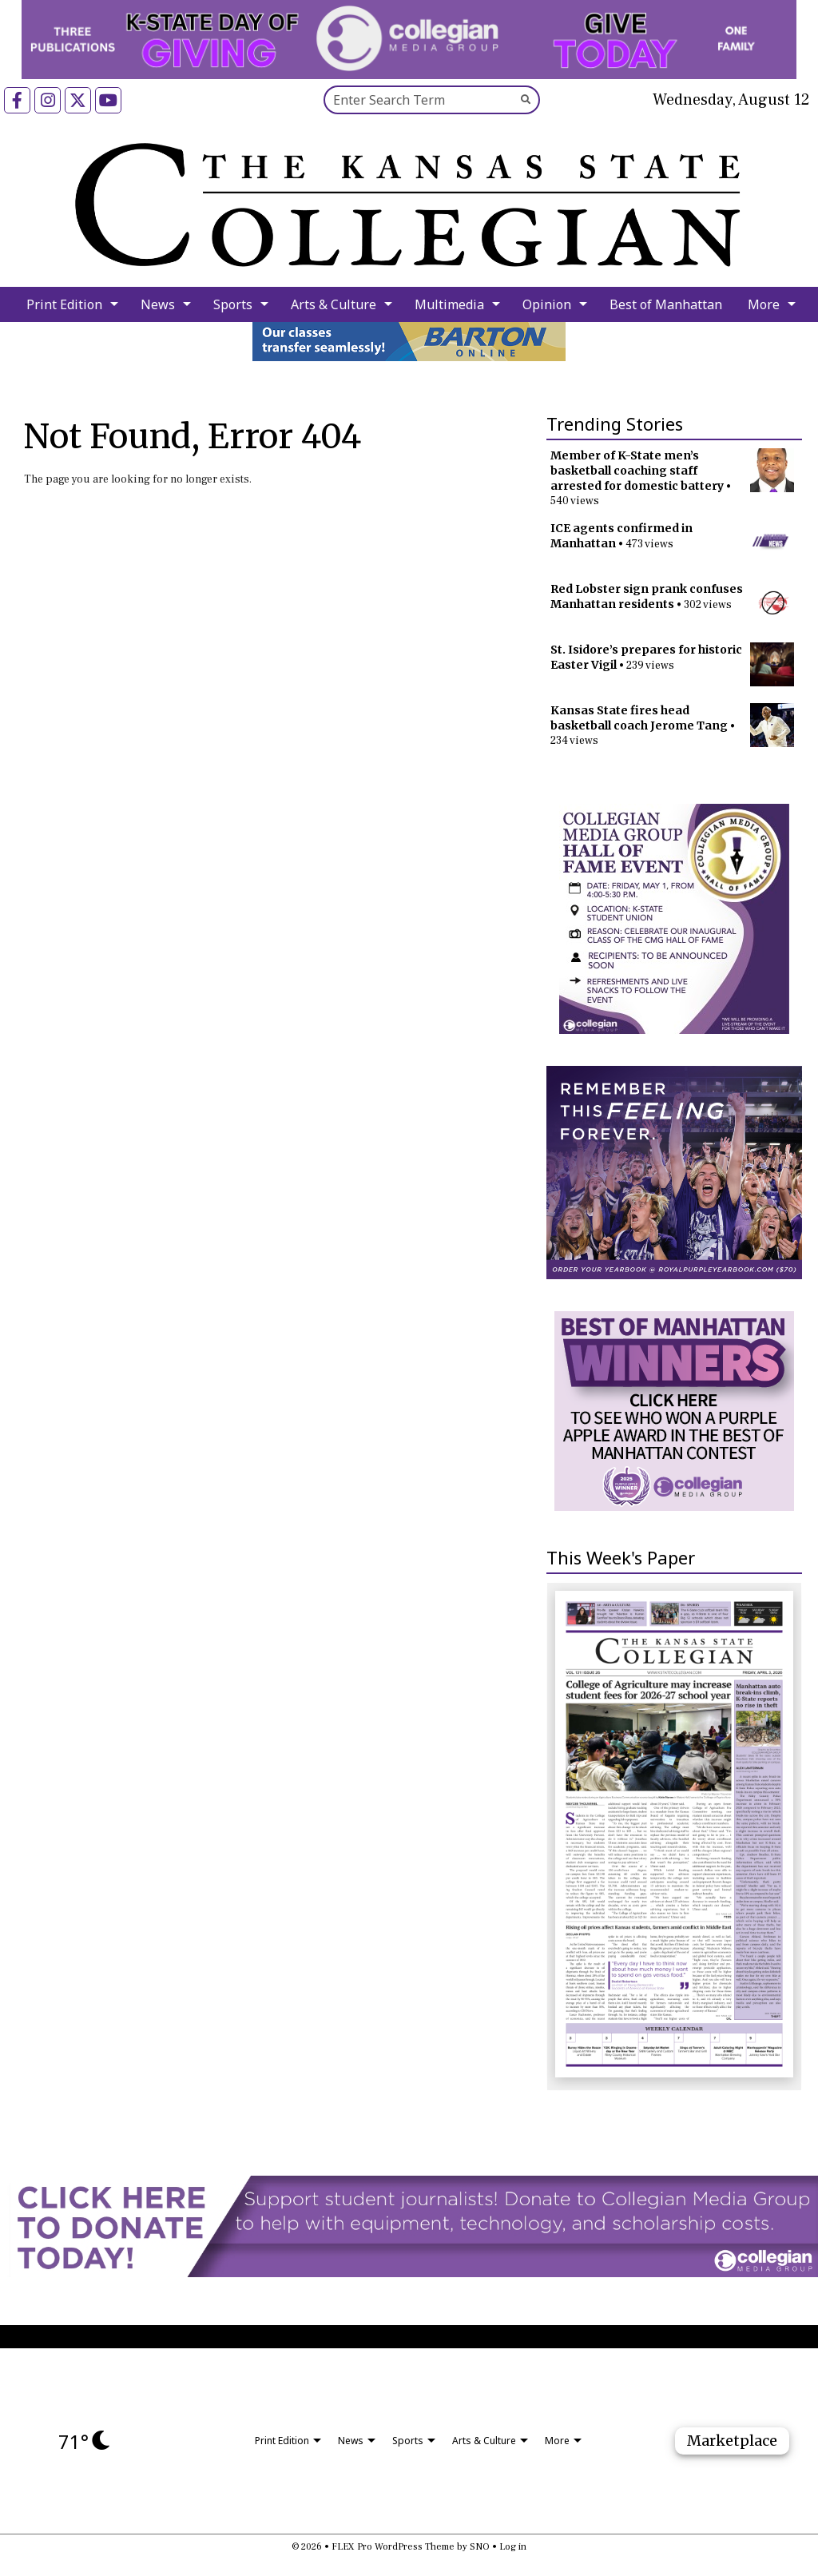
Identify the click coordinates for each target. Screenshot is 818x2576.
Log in (512, 2547)
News (158, 304)
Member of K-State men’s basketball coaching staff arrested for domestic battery (637, 470)
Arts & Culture (333, 304)
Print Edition (64, 304)
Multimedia (449, 304)
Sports (232, 304)
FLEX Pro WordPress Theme (393, 2547)
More (764, 304)
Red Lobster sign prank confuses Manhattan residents (646, 596)
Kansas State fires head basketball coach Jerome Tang (639, 718)
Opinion (546, 304)
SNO (480, 2547)
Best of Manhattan (666, 304)
